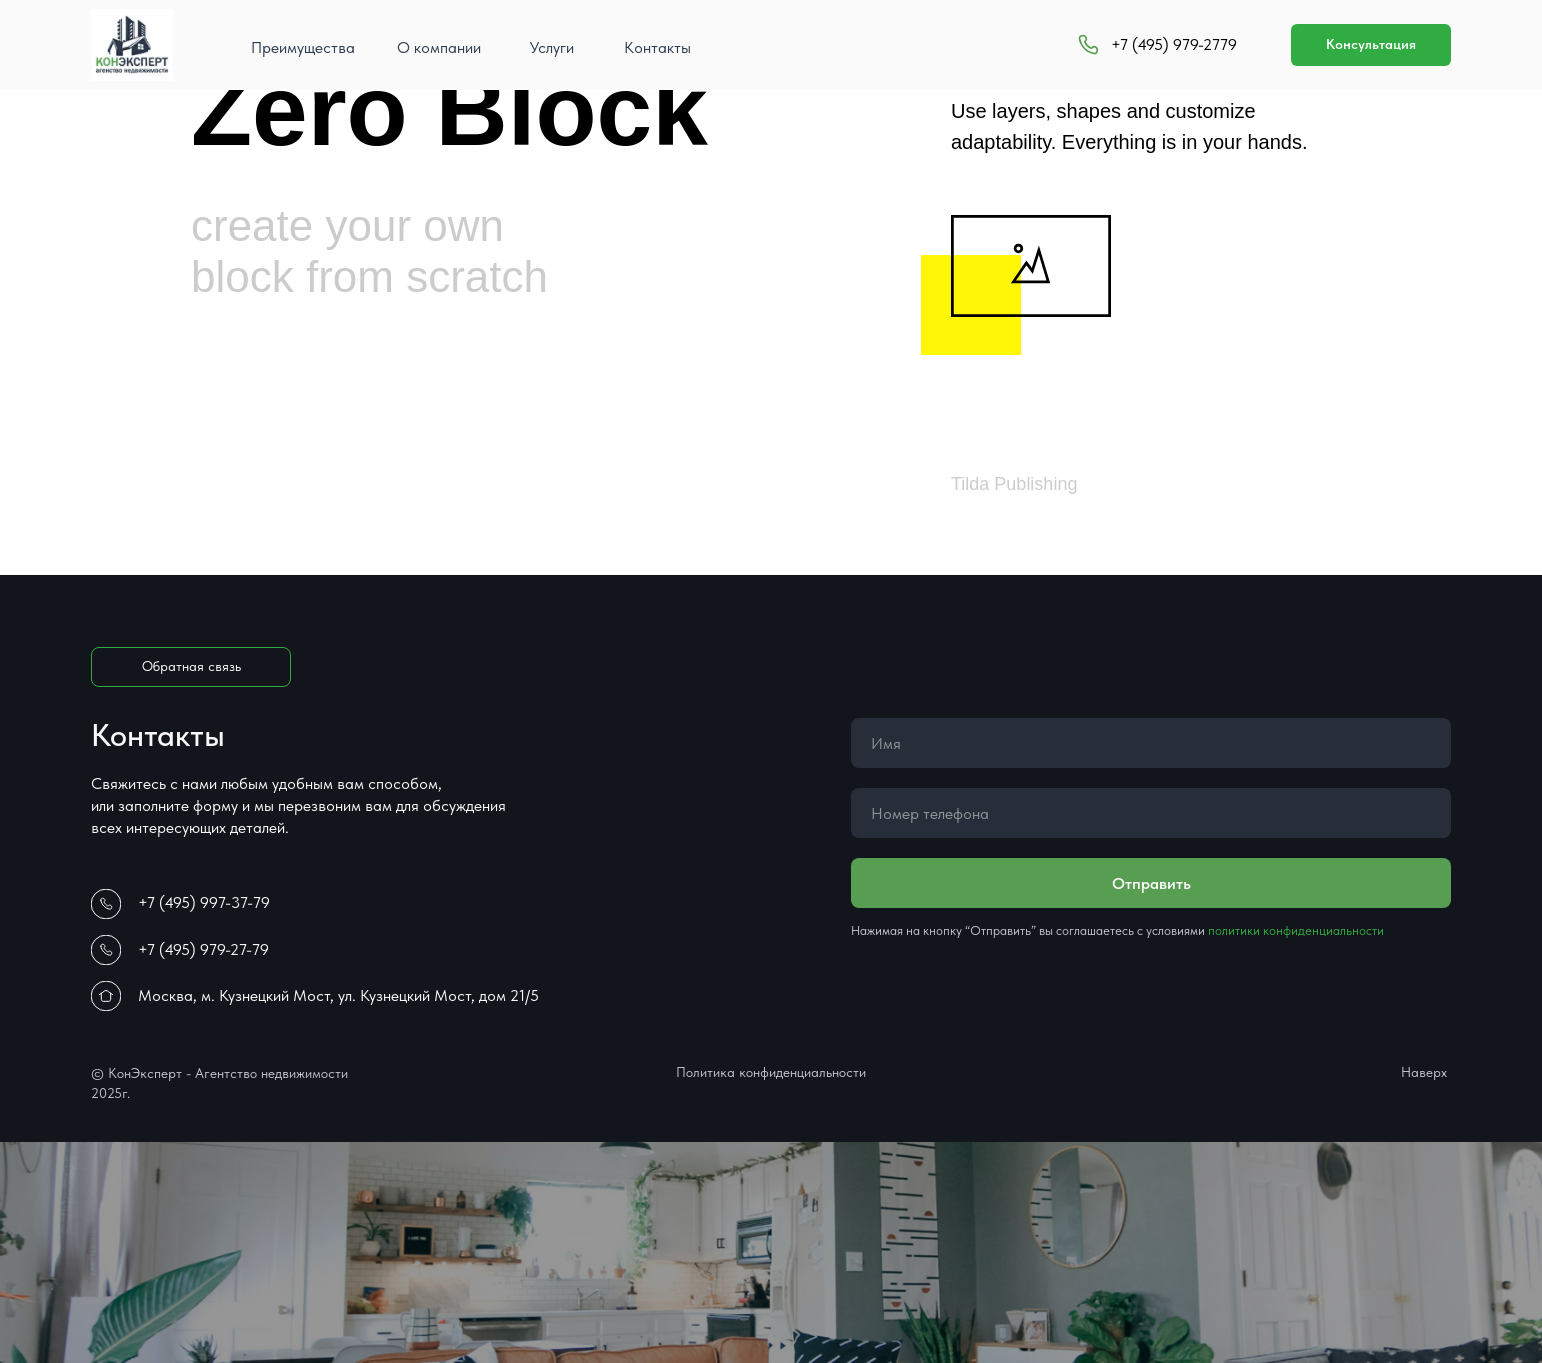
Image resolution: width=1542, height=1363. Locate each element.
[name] (1151, 743)
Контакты (657, 47)
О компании (439, 47)
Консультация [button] (1371, 44)
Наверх (1424, 1072)
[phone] (1151, 813)
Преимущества (303, 47)
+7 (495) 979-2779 (1174, 44)
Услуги (552, 47)
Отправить (1151, 883)
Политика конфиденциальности (771, 1072)
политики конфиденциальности (1296, 930)
